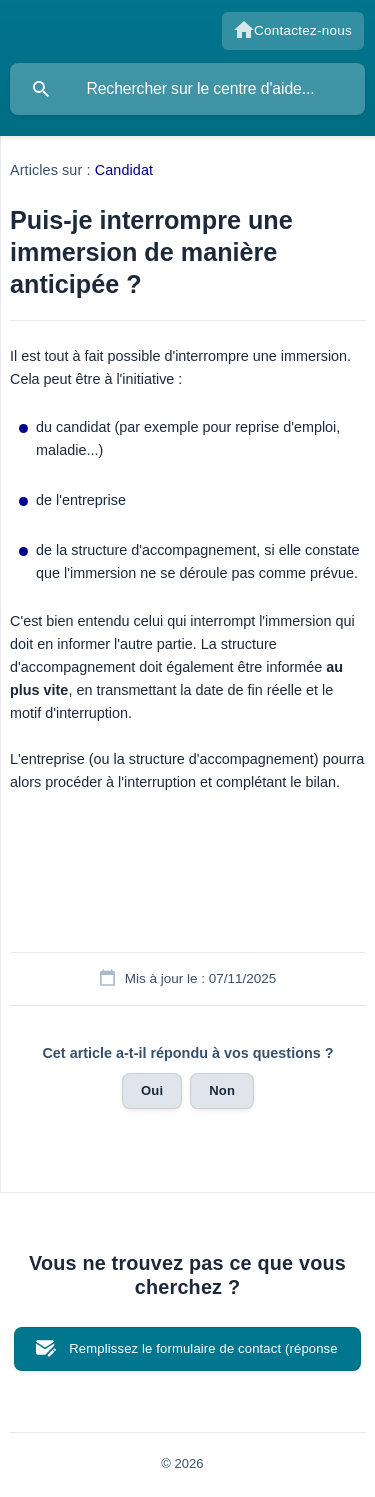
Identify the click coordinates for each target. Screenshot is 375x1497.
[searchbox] (187, 89)
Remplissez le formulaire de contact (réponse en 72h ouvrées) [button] (203, 1356)
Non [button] (222, 1090)
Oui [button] (152, 1090)
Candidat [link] (124, 170)
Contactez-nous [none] (303, 30)
